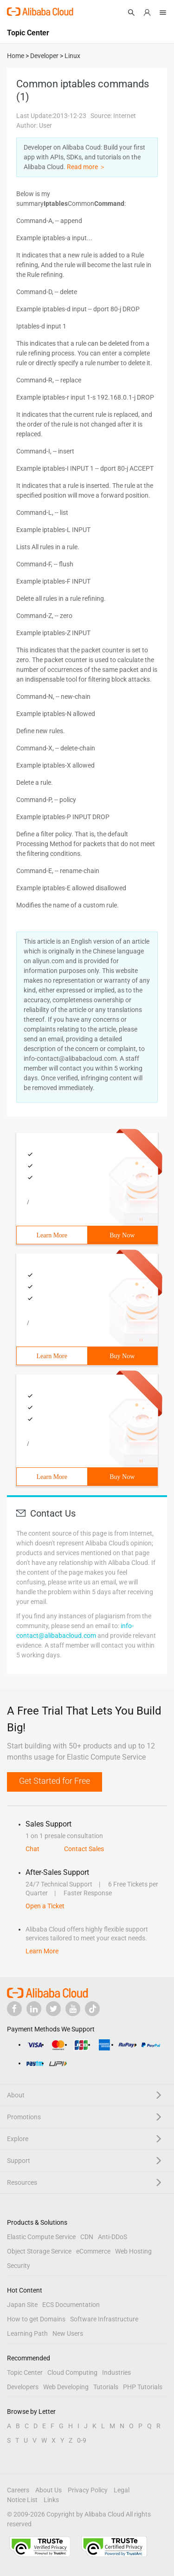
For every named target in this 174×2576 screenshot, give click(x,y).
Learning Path (27, 2333)
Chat (32, 1849)
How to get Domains (36, 2319)
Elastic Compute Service (41, 2237)
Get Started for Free (54, 1781)
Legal (121, 2490)
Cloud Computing (72, 2372)
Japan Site (22, 2304)
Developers (23, 2387)
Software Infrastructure (104, 2319)
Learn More (52, 1235)
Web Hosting (133, 2251)
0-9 (81, 2440)
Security (18, 2265)
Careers (18, 2490)
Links (51, 2500)
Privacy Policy (88, 2490)
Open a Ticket (45, 1906)
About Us (48, 2490)
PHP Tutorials (142, 2387)
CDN (86, 2237)
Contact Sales (84, 1849)
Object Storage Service (39, 2251)
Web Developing (66, 2387)
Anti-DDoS (112, 2237)
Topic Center (25, 2372)
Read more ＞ (86, 167)
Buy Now (122, 1235)
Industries (116, 2372)
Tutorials (105, 2387)
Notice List (22, 2500)
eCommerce (93, 2251)
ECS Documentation (71, 2304)
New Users (67, 2333)
